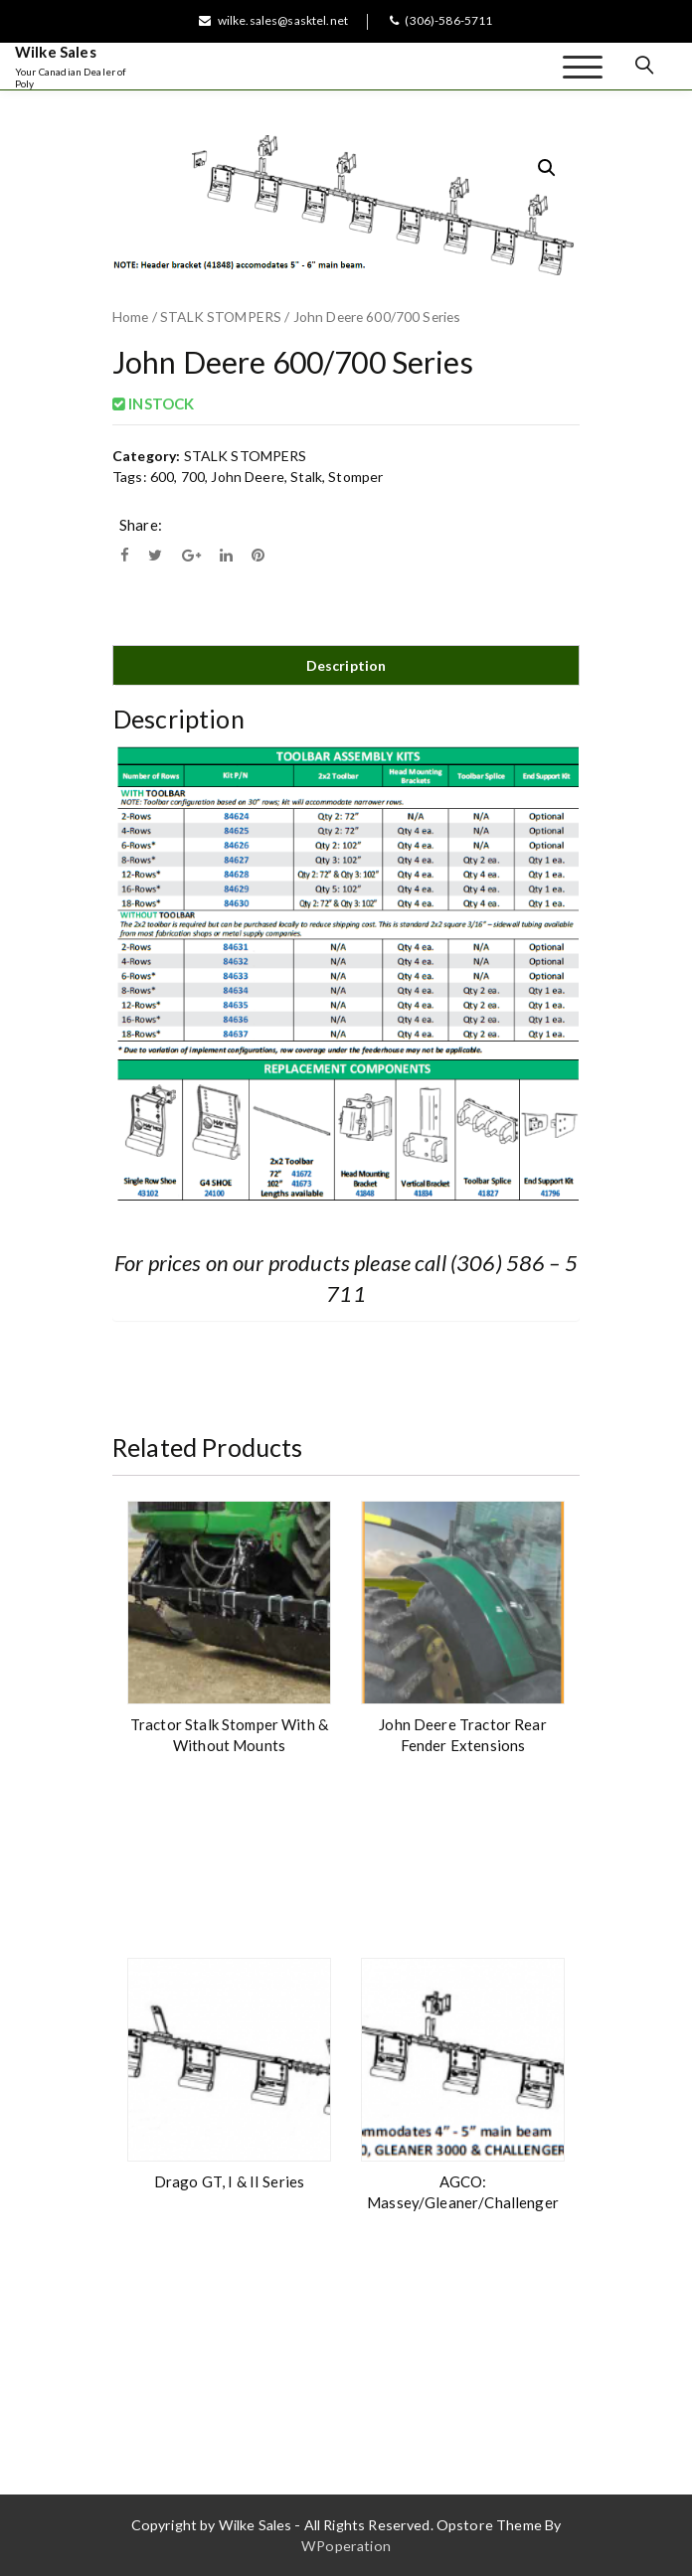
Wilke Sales (55, 52)
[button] (547, 168)
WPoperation (346, 2545)
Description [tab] (346, 665)
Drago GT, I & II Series (229, 2181)
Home (130, 316)
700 (193, 476)
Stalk (306, 476)
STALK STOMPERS (220, 316)
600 (162, 476)
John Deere (247, 476)
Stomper (355, 476)
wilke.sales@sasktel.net (273, 20)
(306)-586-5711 (441, 20)
